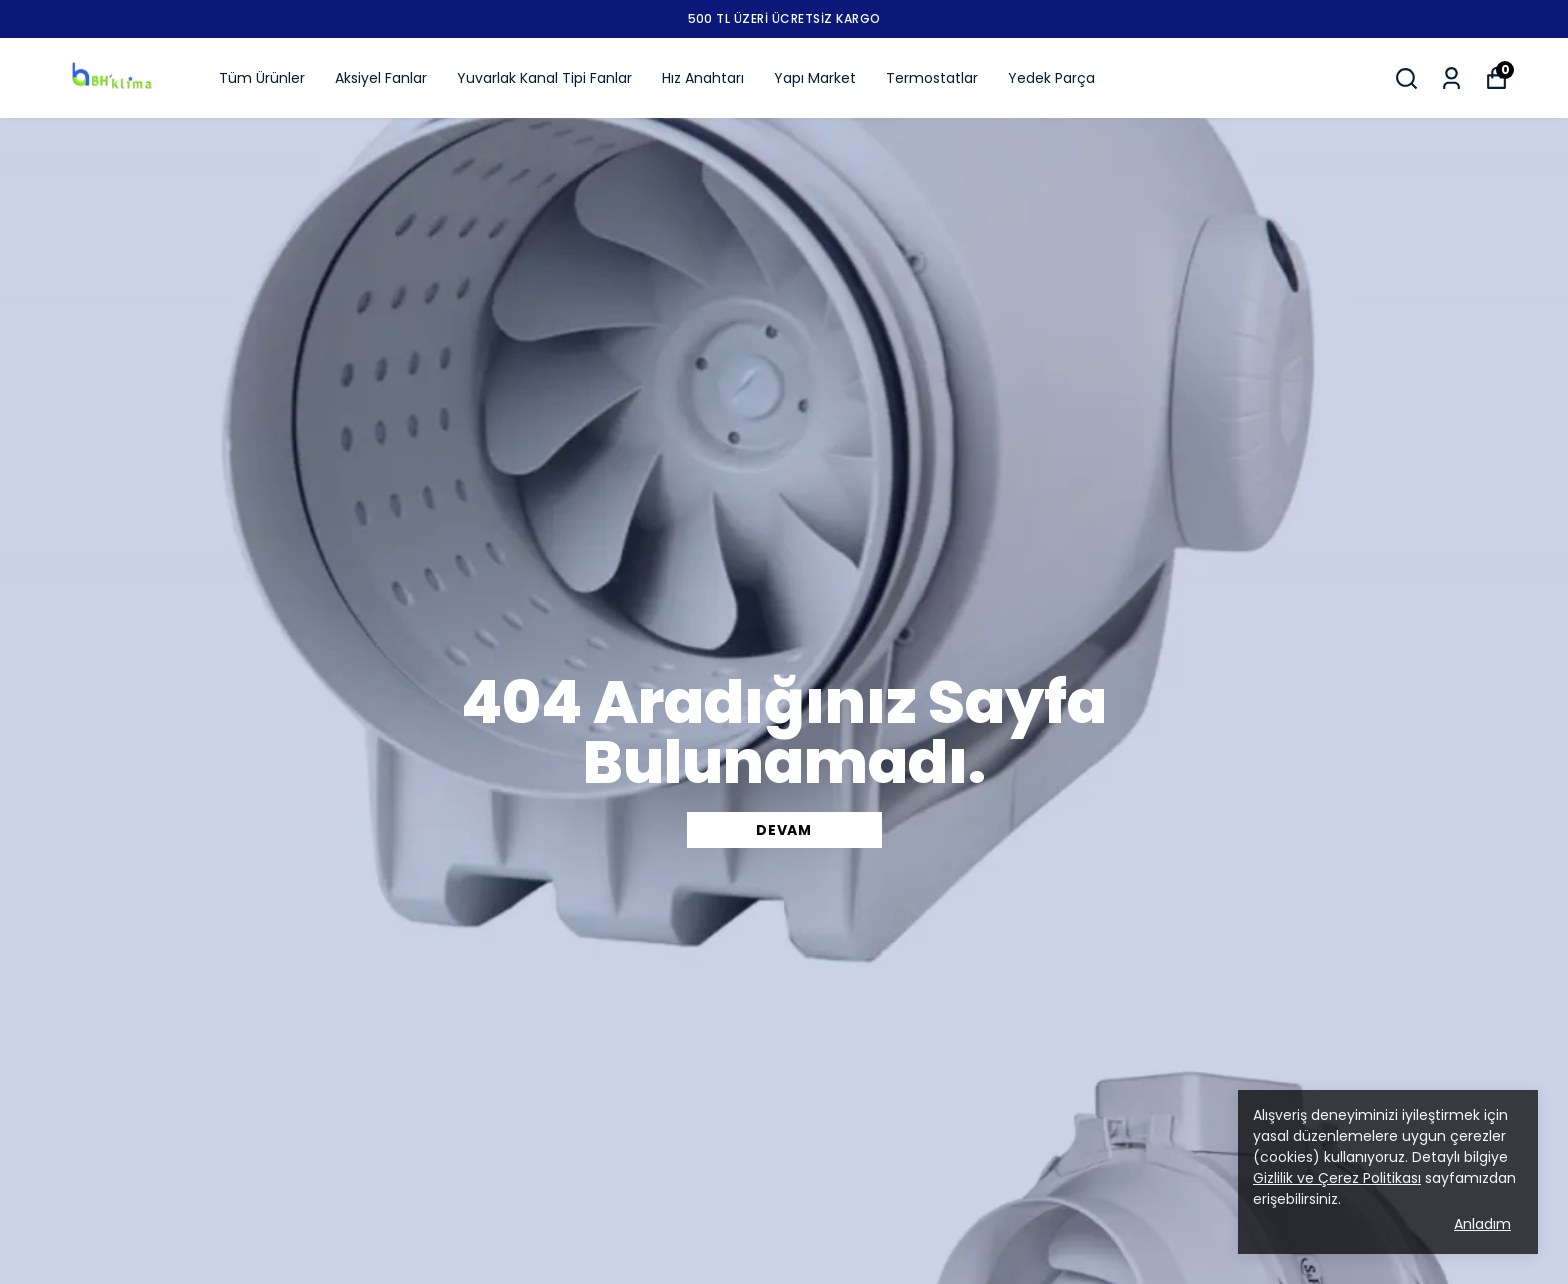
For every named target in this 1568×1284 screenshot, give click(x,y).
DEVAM (784, 830)
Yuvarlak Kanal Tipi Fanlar (544, 78)
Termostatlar (932, 78)
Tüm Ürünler (262, 78)
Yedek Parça (1051, 78)
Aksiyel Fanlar (381, 78)
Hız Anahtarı (703, 78)
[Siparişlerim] (1451, 78)
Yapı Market (815, 78)
